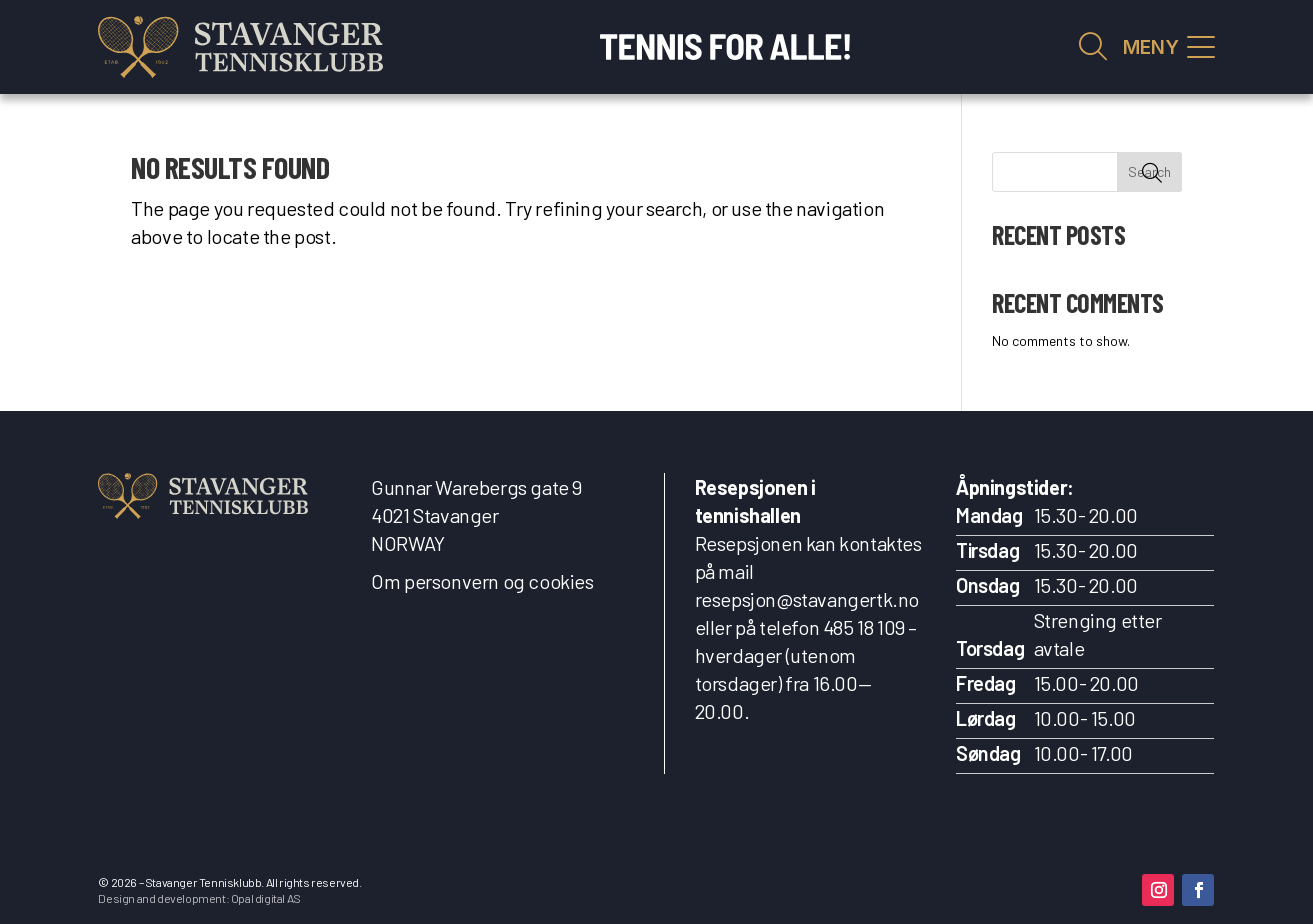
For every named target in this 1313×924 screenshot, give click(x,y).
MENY (1151, 47)
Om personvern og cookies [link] (482, 581)
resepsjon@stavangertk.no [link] (807, 599)
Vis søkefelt (1093, 47)
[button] (1158, 890)
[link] (240, 47)
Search (1149, 171)
